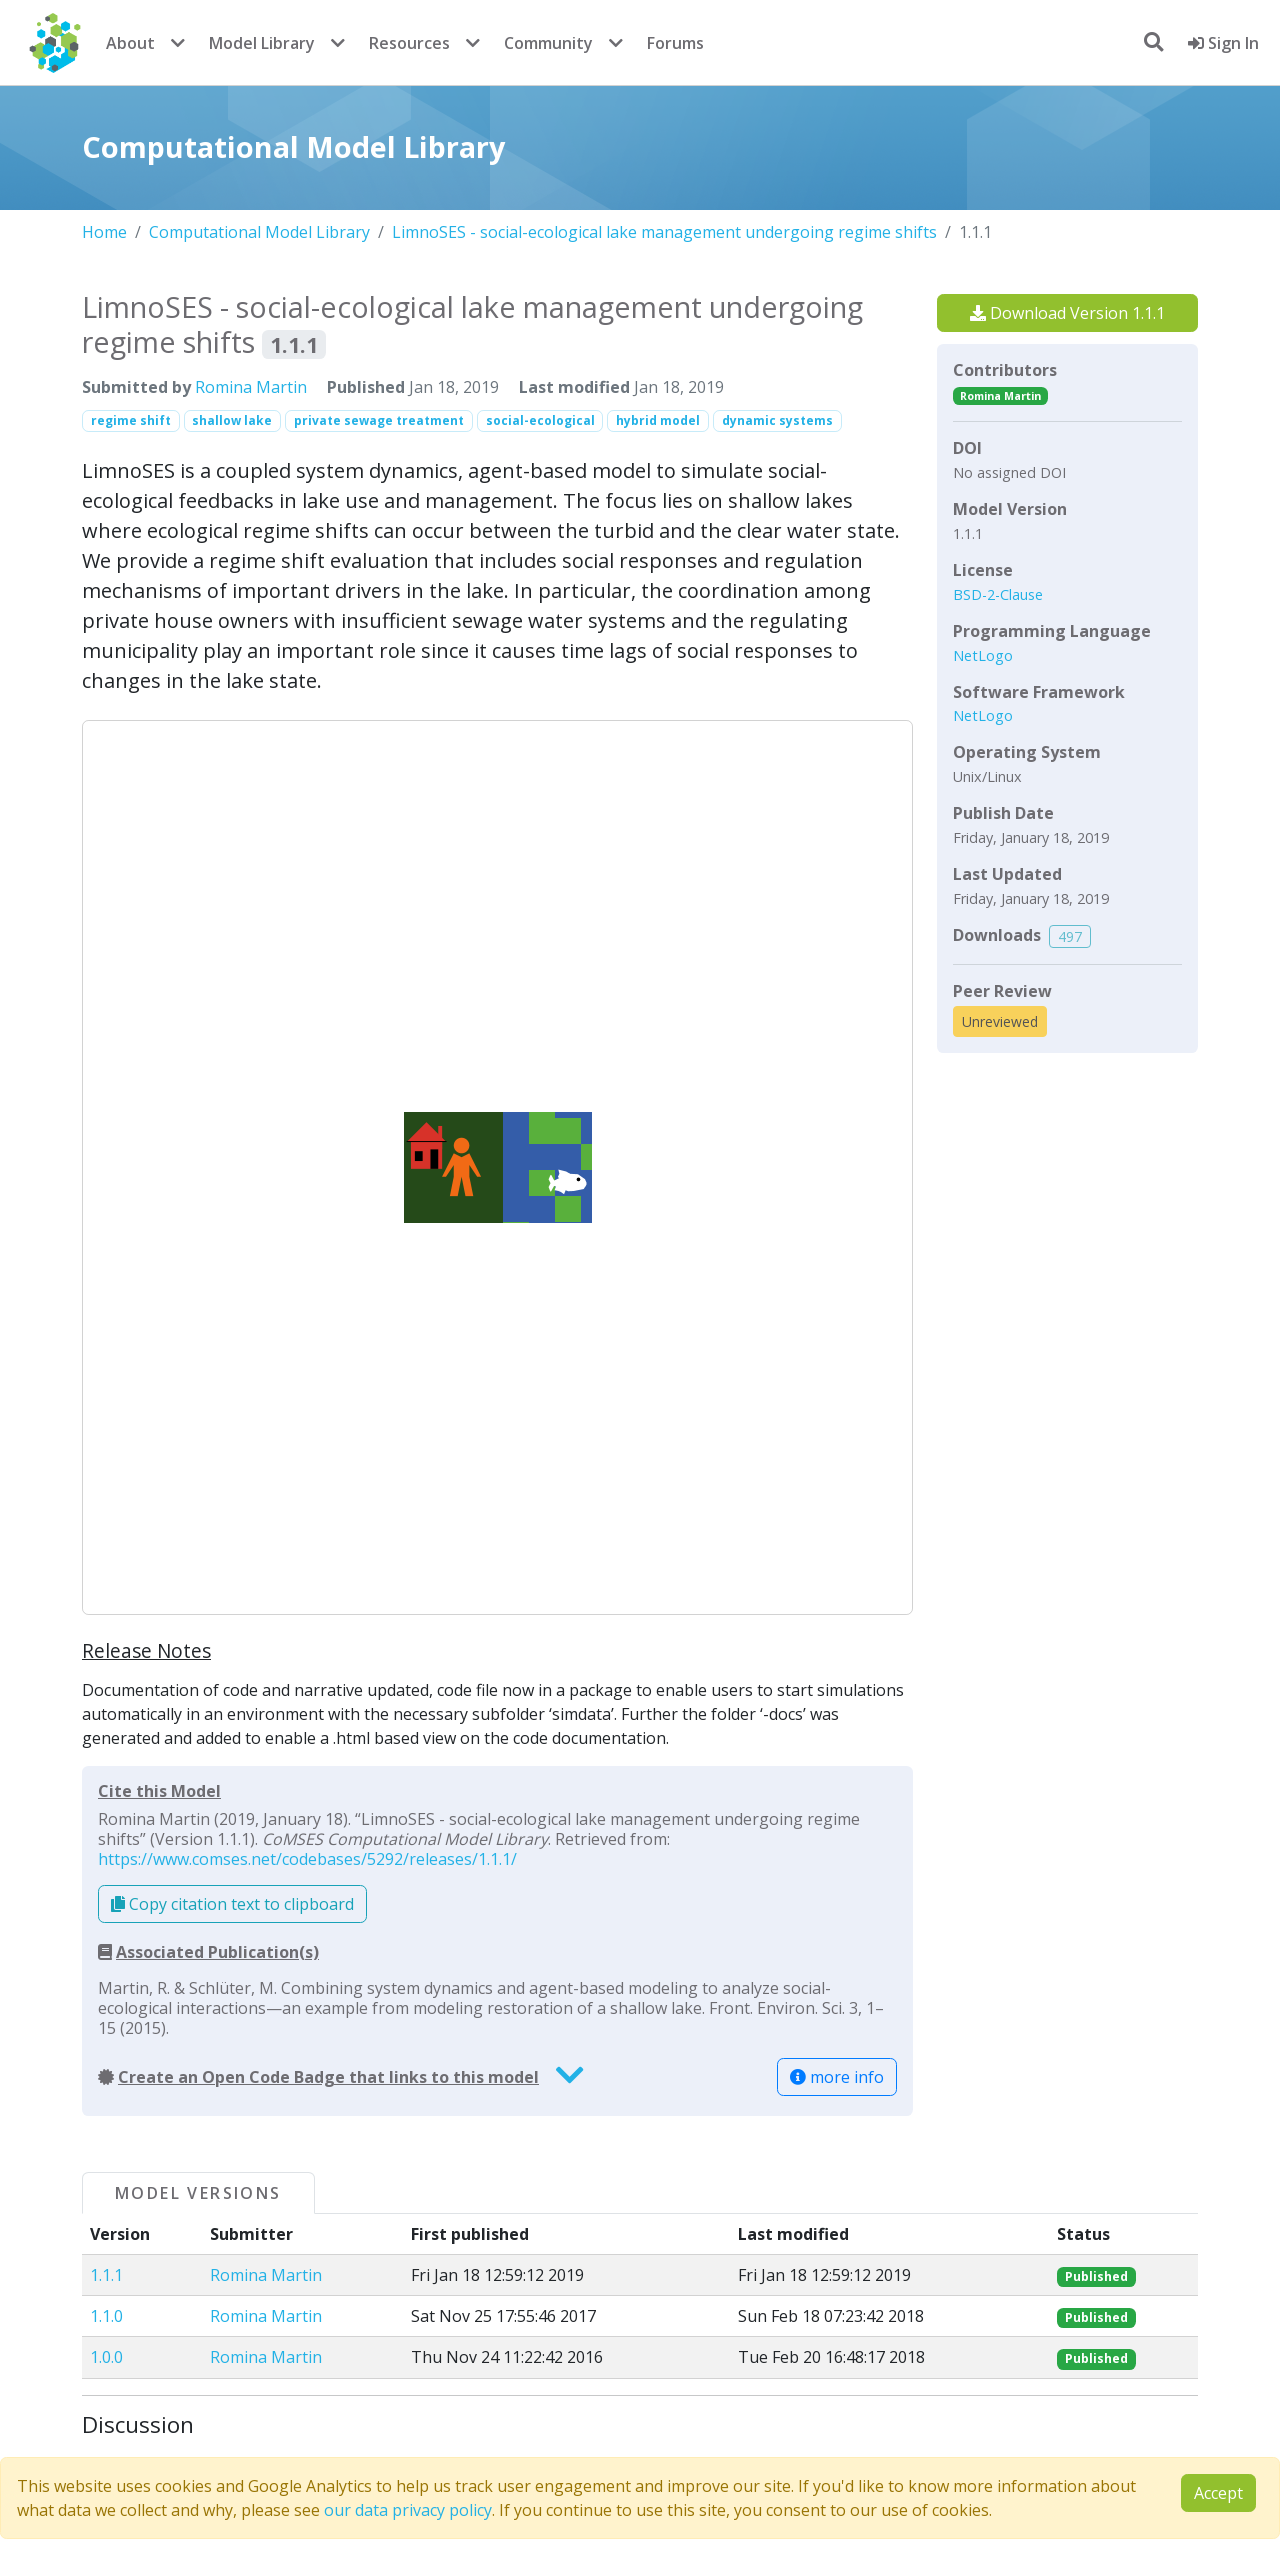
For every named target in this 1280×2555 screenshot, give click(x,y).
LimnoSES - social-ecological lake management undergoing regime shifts (664, 232)
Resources (409, 43)
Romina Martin (251, 387)
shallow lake (232, 420)
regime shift (131, 420)
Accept (1218, 2493)
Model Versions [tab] (198, 2193)
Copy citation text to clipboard (232, 1904)
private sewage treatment (379, 420)
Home (104, 232)
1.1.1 (106, 2275)
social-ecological (540, 420)
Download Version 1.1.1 (1067, 313)
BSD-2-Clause (998, 594)
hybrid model (658, 420)
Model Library (262, 43)
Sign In (1223, 43)
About (130, 43)
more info (837, 2077)
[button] (497, 1167)
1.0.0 (106, 2357)
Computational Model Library (259, 232)
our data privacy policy (408, 2510)
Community (548, 43)
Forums (675, 43)
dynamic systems (777, 420)
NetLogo (983, 655)
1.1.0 (106, 2316)
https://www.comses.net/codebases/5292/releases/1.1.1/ (307, 1859)
